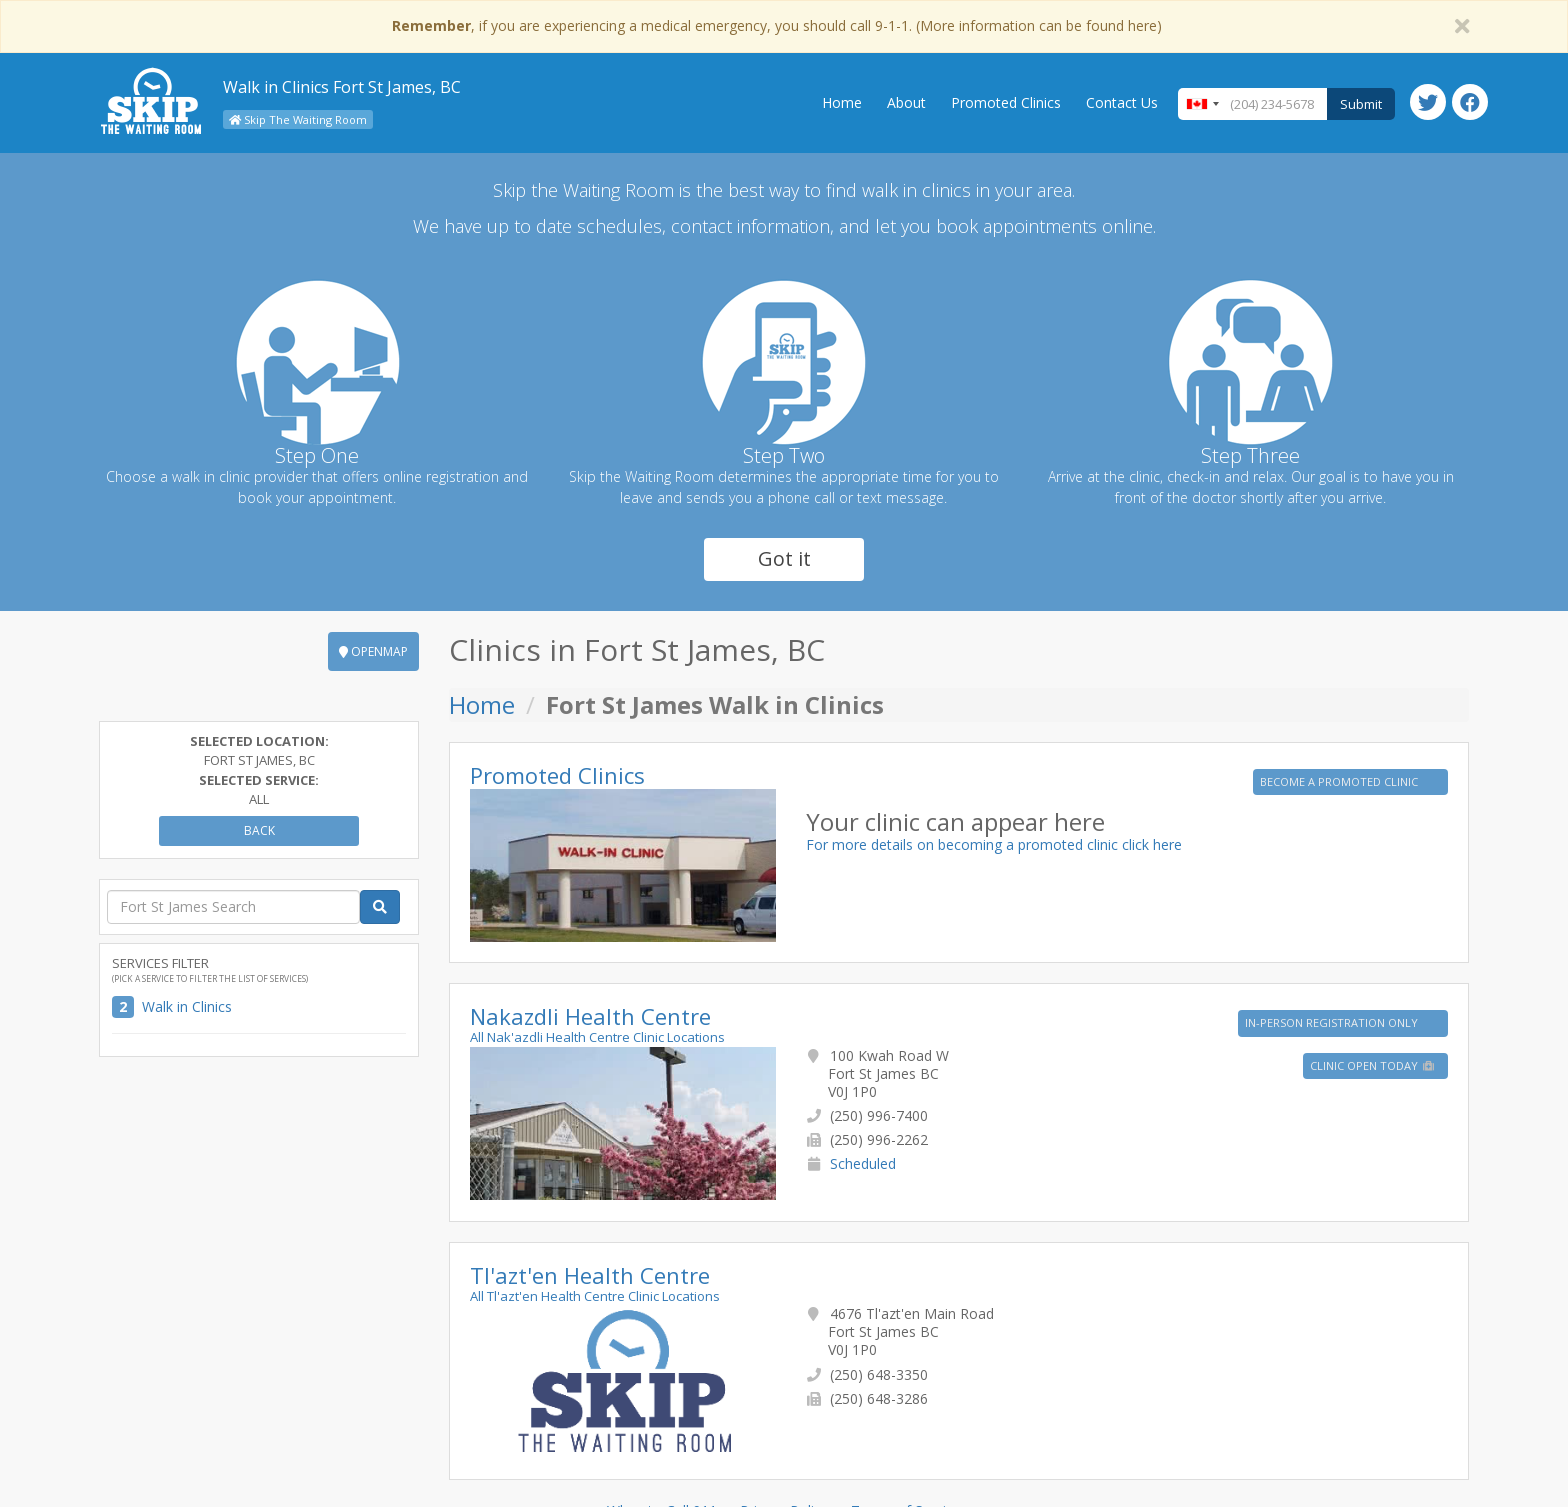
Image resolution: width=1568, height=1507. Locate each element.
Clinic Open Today (1373, 1065)
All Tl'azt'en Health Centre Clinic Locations (595, 1296)
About (906, 102)
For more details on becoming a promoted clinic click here (994, 844)
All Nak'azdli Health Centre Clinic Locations (597, 1037)
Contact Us (1122, 102)
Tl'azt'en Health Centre (590, 1275)
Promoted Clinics (1006, 102)
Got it (784, 558)
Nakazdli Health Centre (590, 1016)
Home (842, 102)
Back (259, 830)
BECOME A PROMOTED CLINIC (1340, 781)
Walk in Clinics (187, 1006)
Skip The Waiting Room (298, 119)
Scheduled (863, 1163)
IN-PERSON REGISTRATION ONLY (1333, 1022)
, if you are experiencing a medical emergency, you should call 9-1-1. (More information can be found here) (777, 25)
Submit (1361, 104)
